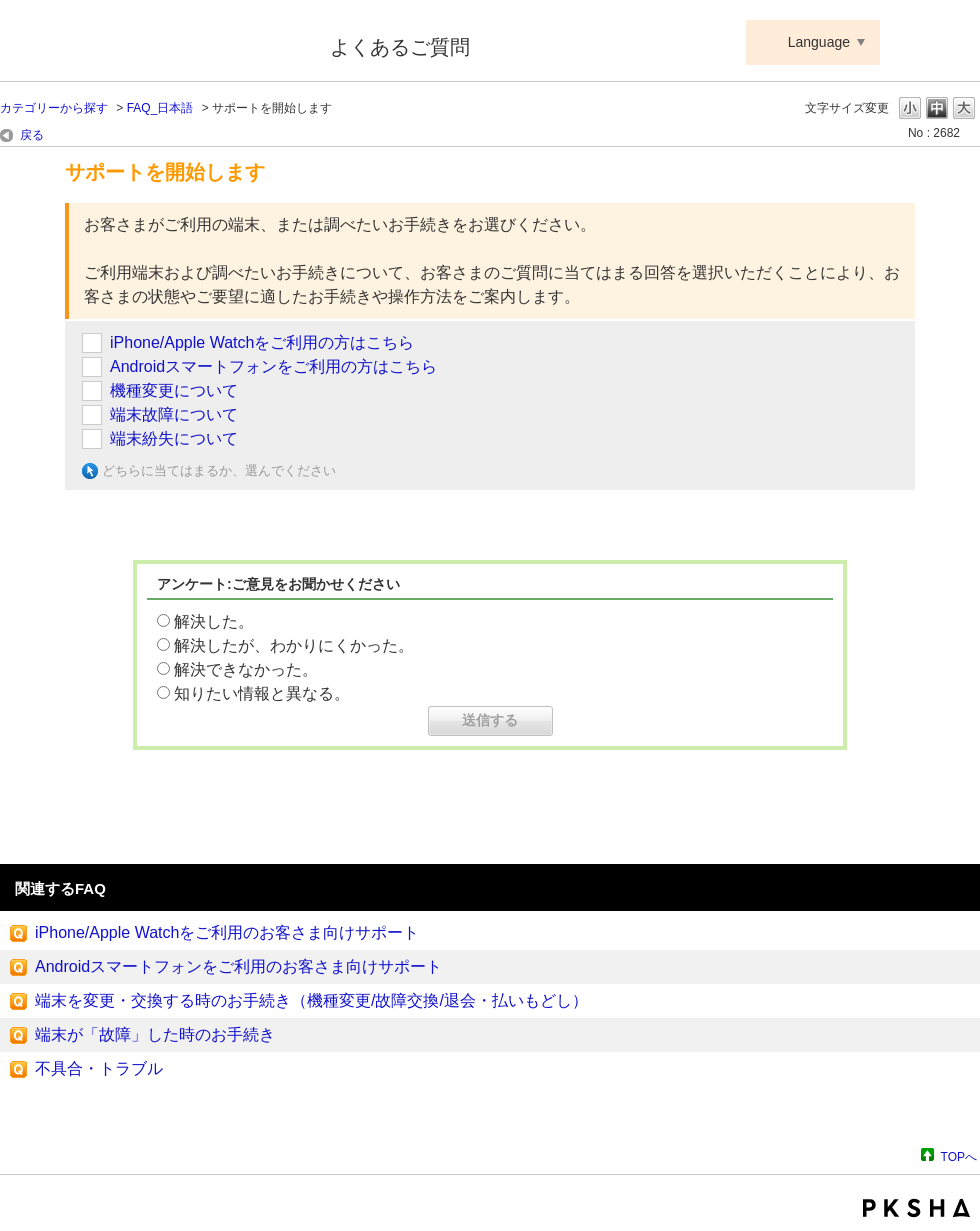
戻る (32, 135)
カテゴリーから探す (54, 108)
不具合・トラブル (99, 1068)
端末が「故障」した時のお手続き (155, 1034)
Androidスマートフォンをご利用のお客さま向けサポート (238, 966)
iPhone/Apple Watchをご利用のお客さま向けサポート (227, 932)
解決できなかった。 (246, 669)
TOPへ (959, 1156)
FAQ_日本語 (160, 108)
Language (819, 42)
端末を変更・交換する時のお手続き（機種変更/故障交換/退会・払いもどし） (311, 1000)
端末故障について (174, 414)
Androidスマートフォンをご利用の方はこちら (273, 366)
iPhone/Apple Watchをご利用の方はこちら (262, 342)
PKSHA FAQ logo (916, 1208)
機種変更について (174, 390)
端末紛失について (174, 438)
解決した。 (214, 621)
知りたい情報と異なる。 (262, 693)
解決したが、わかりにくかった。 (294, 645)
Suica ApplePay (151, 43)
